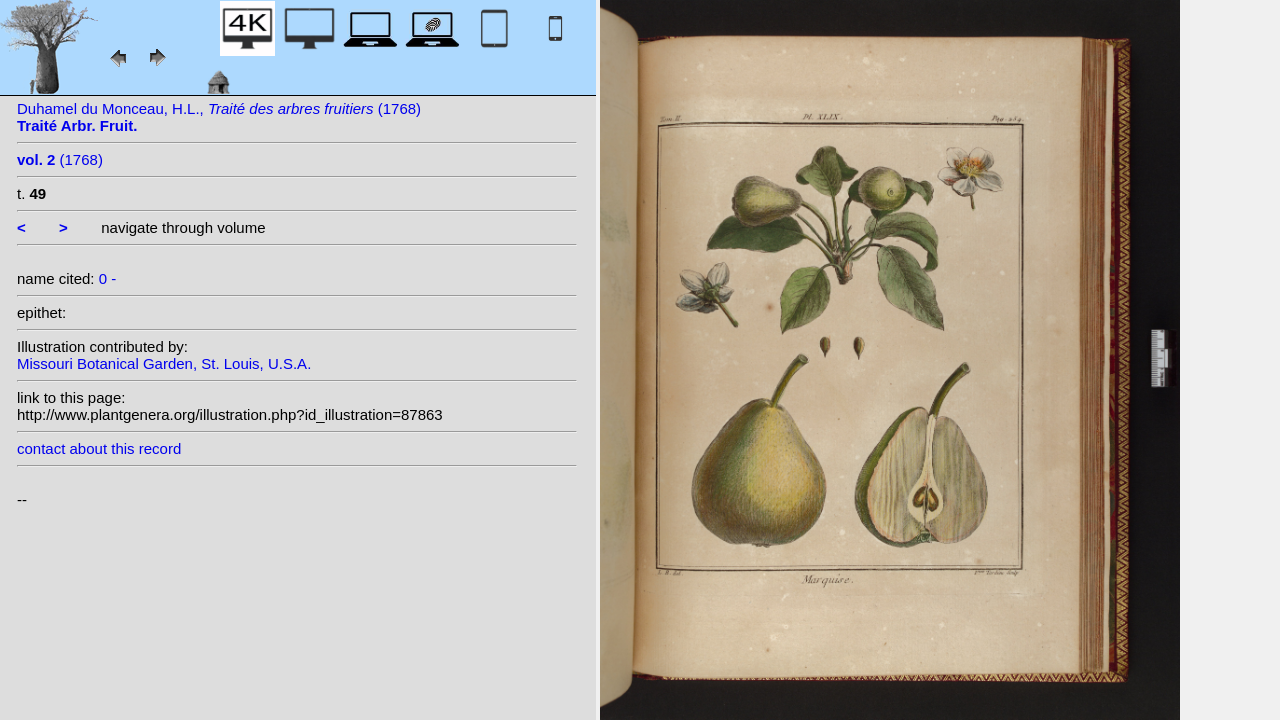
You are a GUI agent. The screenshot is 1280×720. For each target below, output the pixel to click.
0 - (108, 278)
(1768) (60, 159)
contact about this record (99, 448)
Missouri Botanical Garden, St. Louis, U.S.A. (164, 363)
